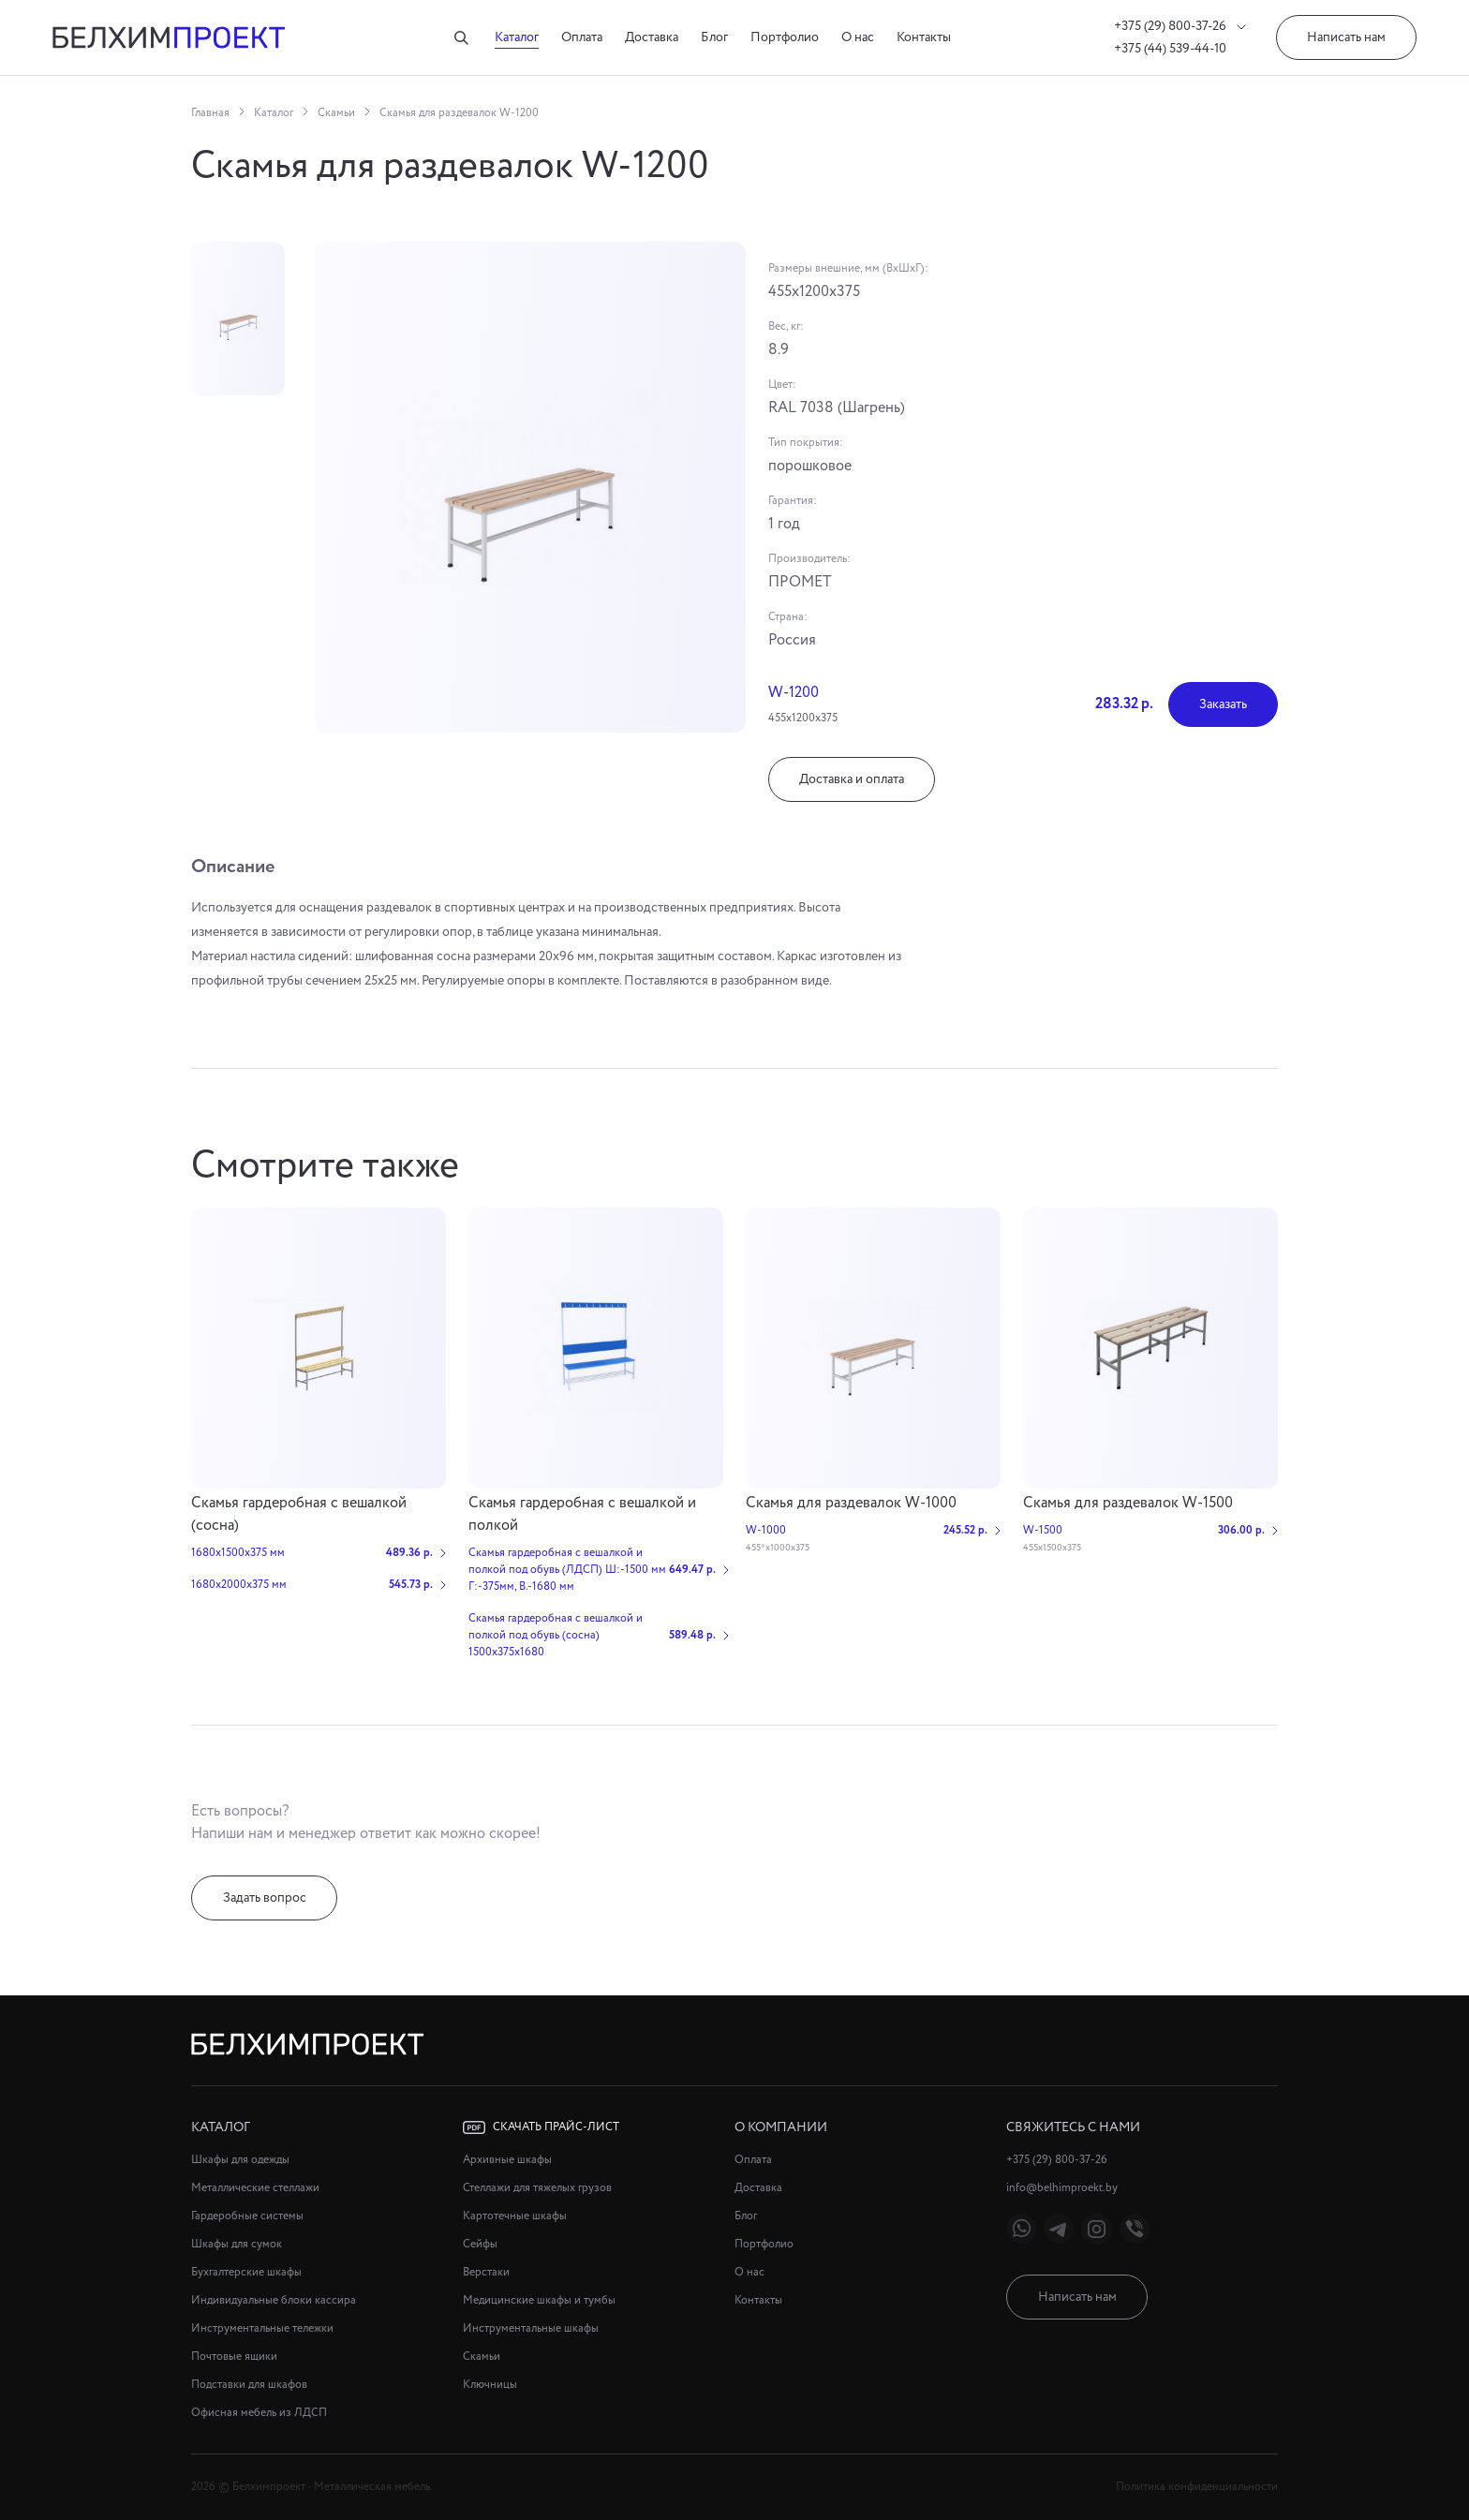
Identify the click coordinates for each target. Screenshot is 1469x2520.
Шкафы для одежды (240, 2160)
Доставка (651, 37)
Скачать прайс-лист (541, 2127)
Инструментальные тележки (262, 2328)
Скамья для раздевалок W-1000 (851, 1503)
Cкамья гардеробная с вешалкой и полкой (582, 1514)
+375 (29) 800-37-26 (1180, 26)
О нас (857, 37)
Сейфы (480, 2244)
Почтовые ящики (234, 2356)
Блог (714, 37)
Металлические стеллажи (255, 2188)
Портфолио (784, 37)
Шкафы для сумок (236, 2244)
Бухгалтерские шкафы (246, 2272)
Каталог (517, 37)
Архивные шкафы (507, 2160)
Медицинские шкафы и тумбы (539, 2300)
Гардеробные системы (247, 2216)
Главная (210, 113)
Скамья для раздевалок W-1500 (1128, 1503)
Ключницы (490, 2385)
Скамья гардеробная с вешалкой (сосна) (299, 1514)
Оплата (581, 37)
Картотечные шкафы (515, 2216)
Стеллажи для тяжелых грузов (537, 2188)
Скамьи (336, 113)
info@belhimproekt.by (1062, 2188)
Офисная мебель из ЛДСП (259, 2413)
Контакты (924, 37)
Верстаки (486, 2272)
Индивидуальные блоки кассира (273, 2300)
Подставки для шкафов (249, 2385)
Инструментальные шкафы (531, 2328)
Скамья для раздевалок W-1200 (459, 113)
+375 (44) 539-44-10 (1170, 48)
